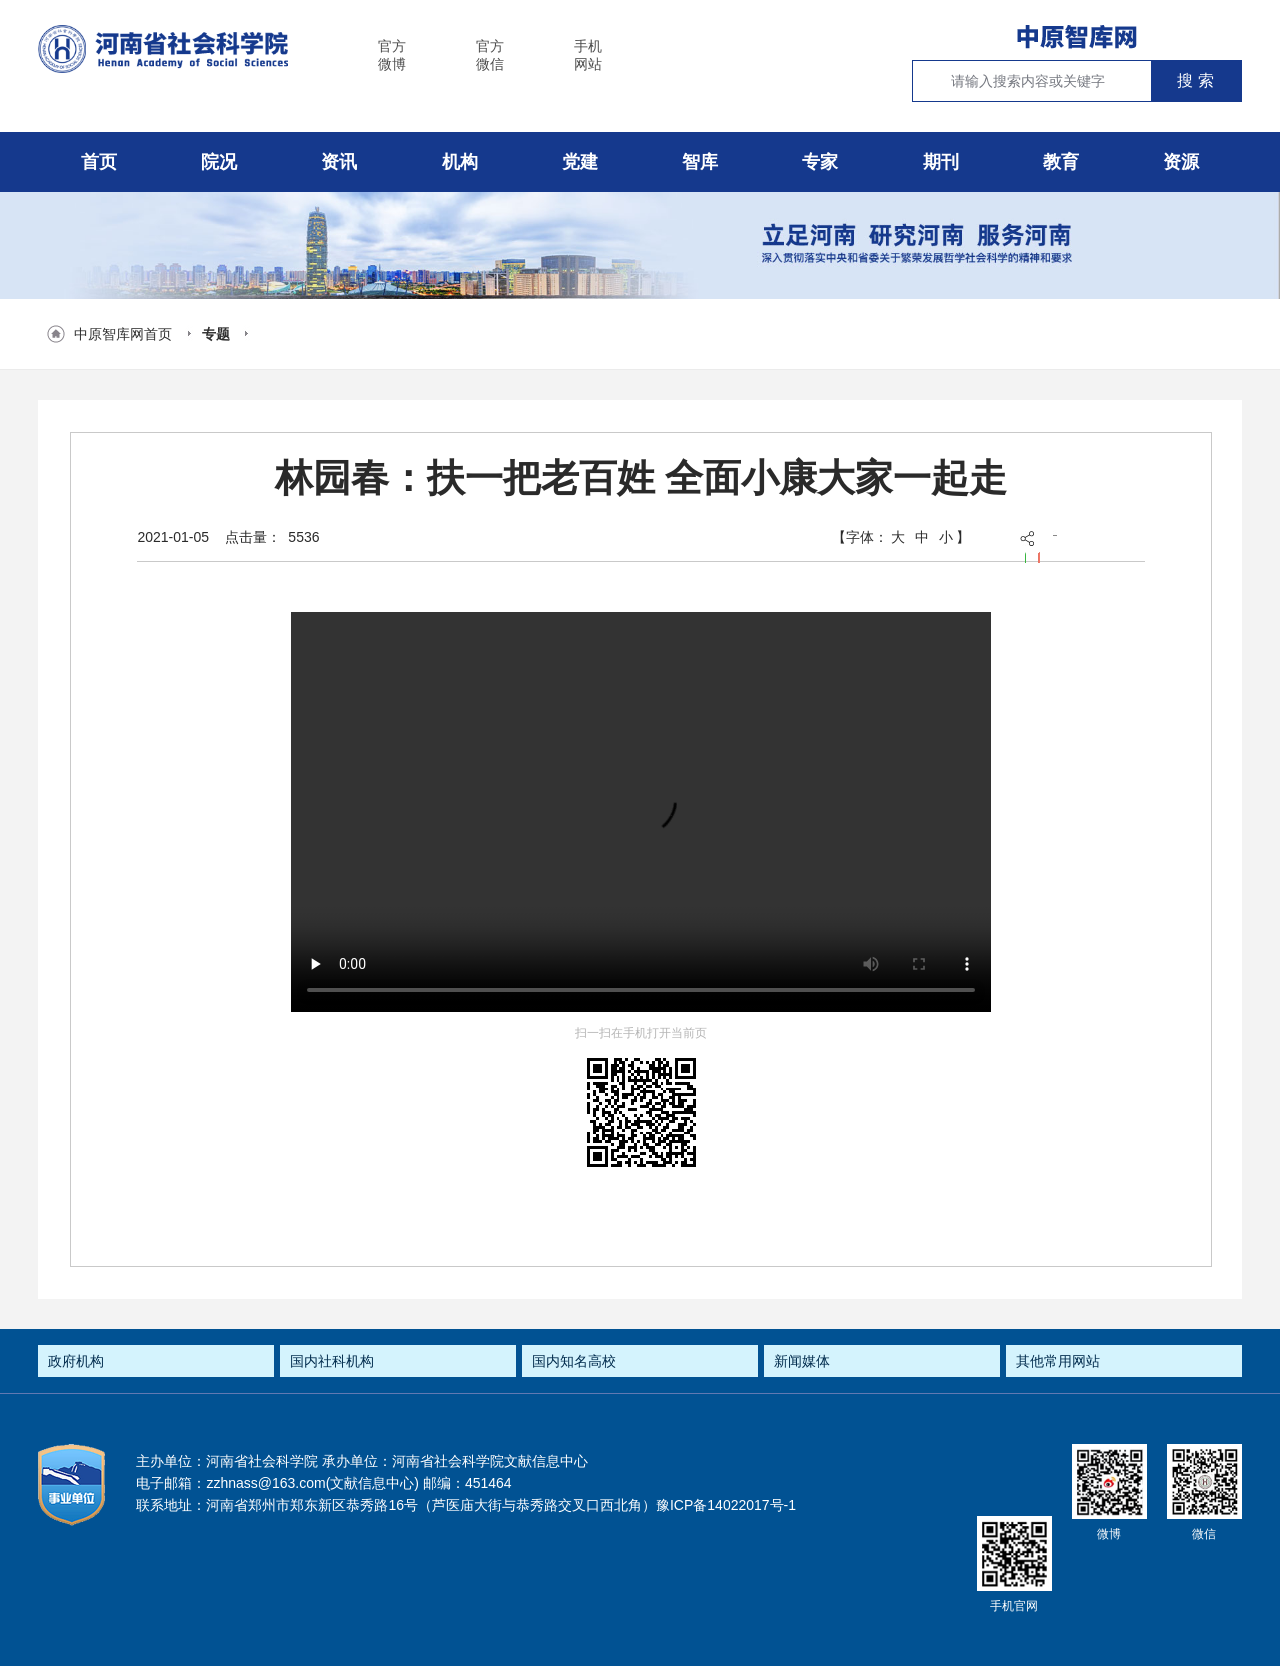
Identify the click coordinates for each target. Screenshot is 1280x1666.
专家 (820, 162)
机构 (460, 162)
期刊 (941, 162)
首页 (99, 162)
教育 (1061, 162)
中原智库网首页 (123, 334)
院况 (219, 162)
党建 (580, 162)
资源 (1181, 162)
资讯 (339, 162)
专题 (216, 334)
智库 (700, 162)
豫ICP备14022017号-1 (726, 1505)
